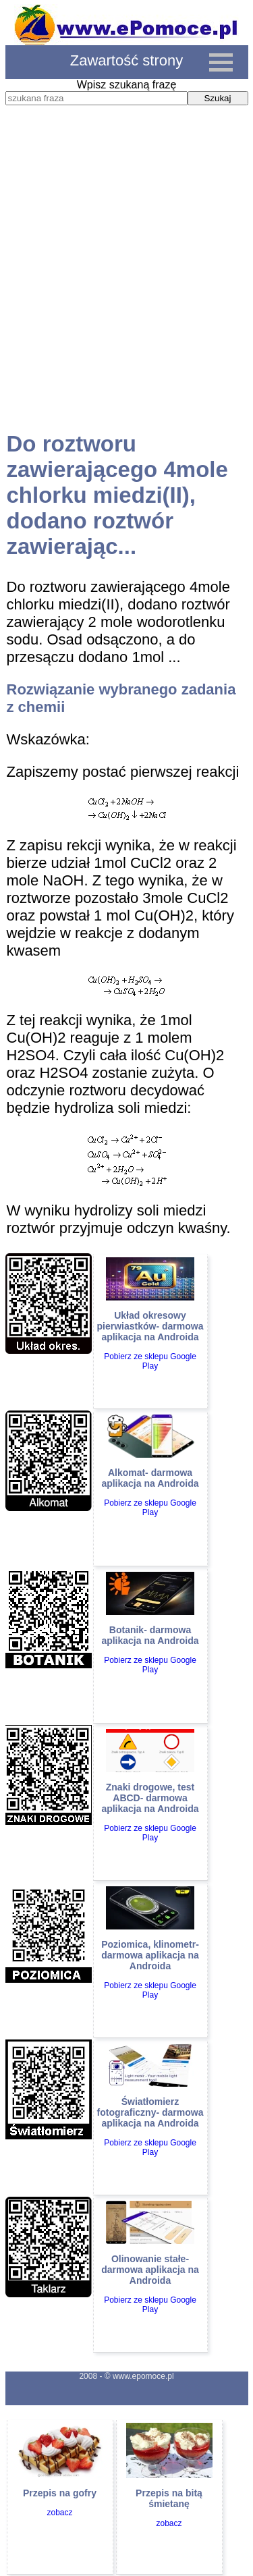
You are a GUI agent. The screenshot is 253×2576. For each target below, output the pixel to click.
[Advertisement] (126, 281)
